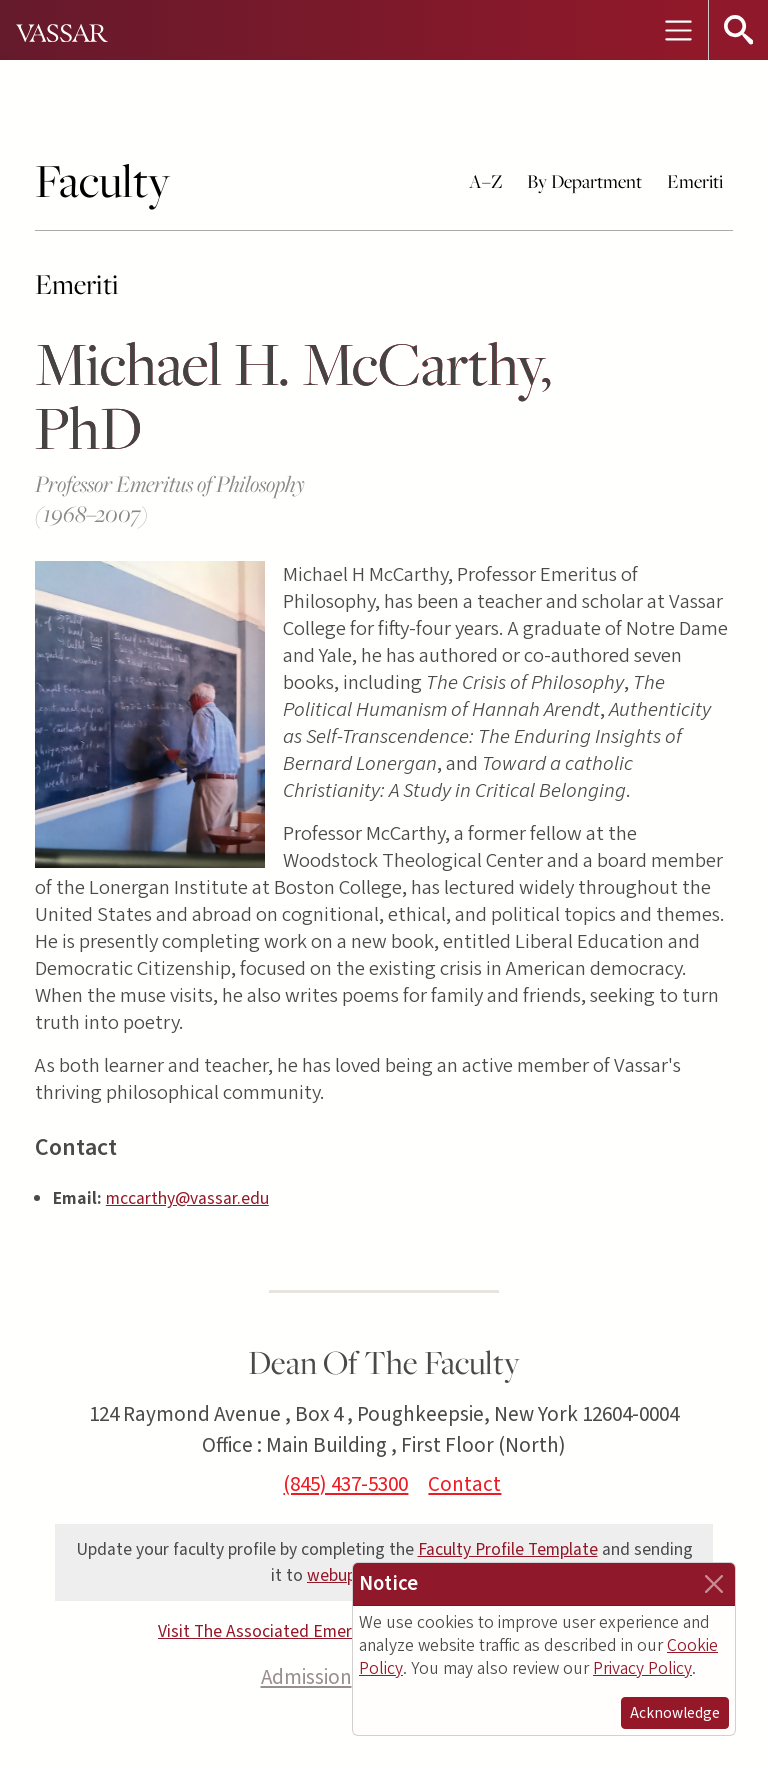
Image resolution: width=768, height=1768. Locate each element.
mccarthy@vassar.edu (187, 1198)
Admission (306, 1677)
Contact (464, 1484)
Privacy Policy (642, 1668)
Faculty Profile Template (508, 1549)
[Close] (714, 1584)
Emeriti (695, 181)
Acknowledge (675, 1713)
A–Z (486, 181)
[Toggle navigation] (678, 30)
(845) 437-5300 (345, 1484)
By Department (584, 181)
